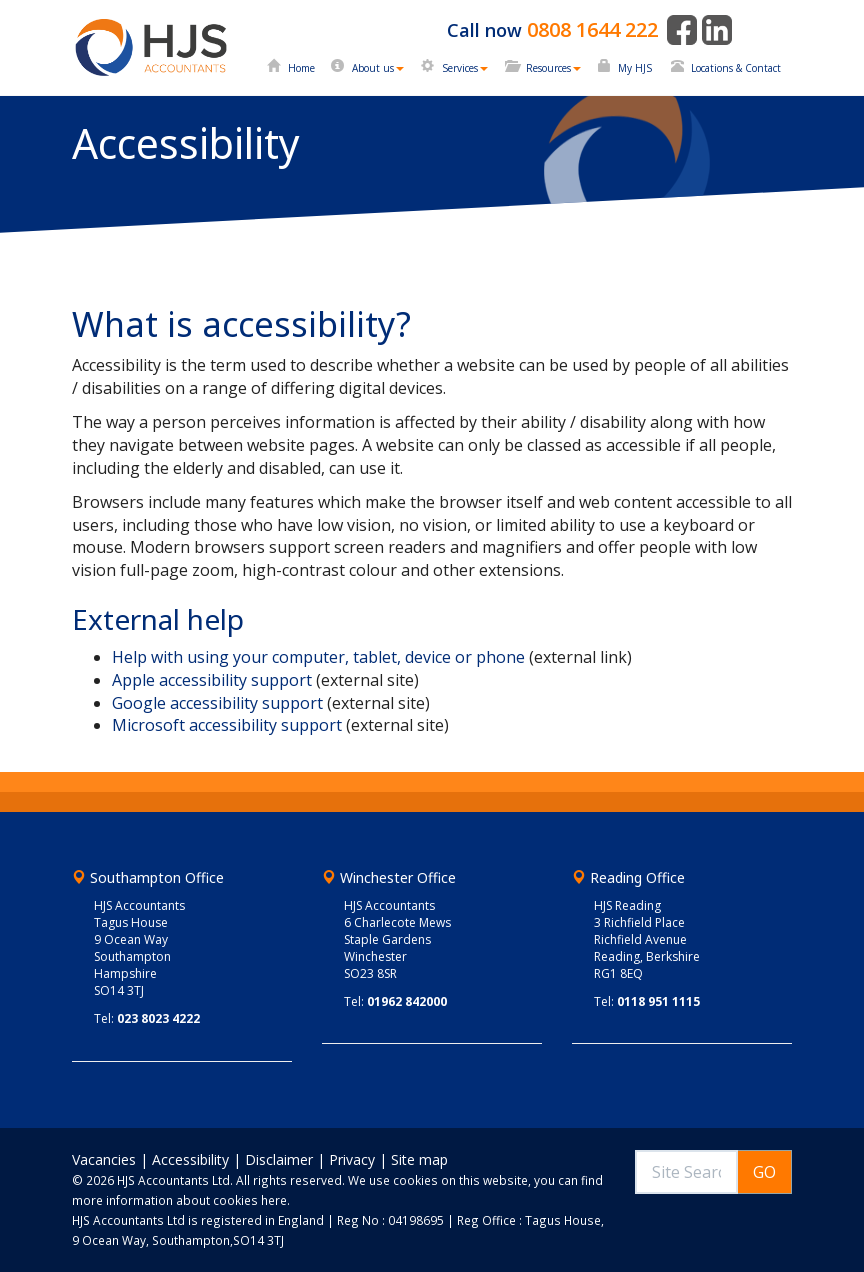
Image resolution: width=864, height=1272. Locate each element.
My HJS (635, 68)
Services (465, 68)
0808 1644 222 (592, 29)
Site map (419, 1159)
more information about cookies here (179, 1200)
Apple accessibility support (212, 680)
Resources (553, 68)
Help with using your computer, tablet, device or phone (318, 657)
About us (378, 68)
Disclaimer (279, 1159)
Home (301, 68)
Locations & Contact (736, 68)
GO (764, 1172)
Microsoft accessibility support (227, 725)
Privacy (352, 1159)
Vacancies (104, 1159)
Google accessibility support (217, 703)
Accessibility (190, 1159)
